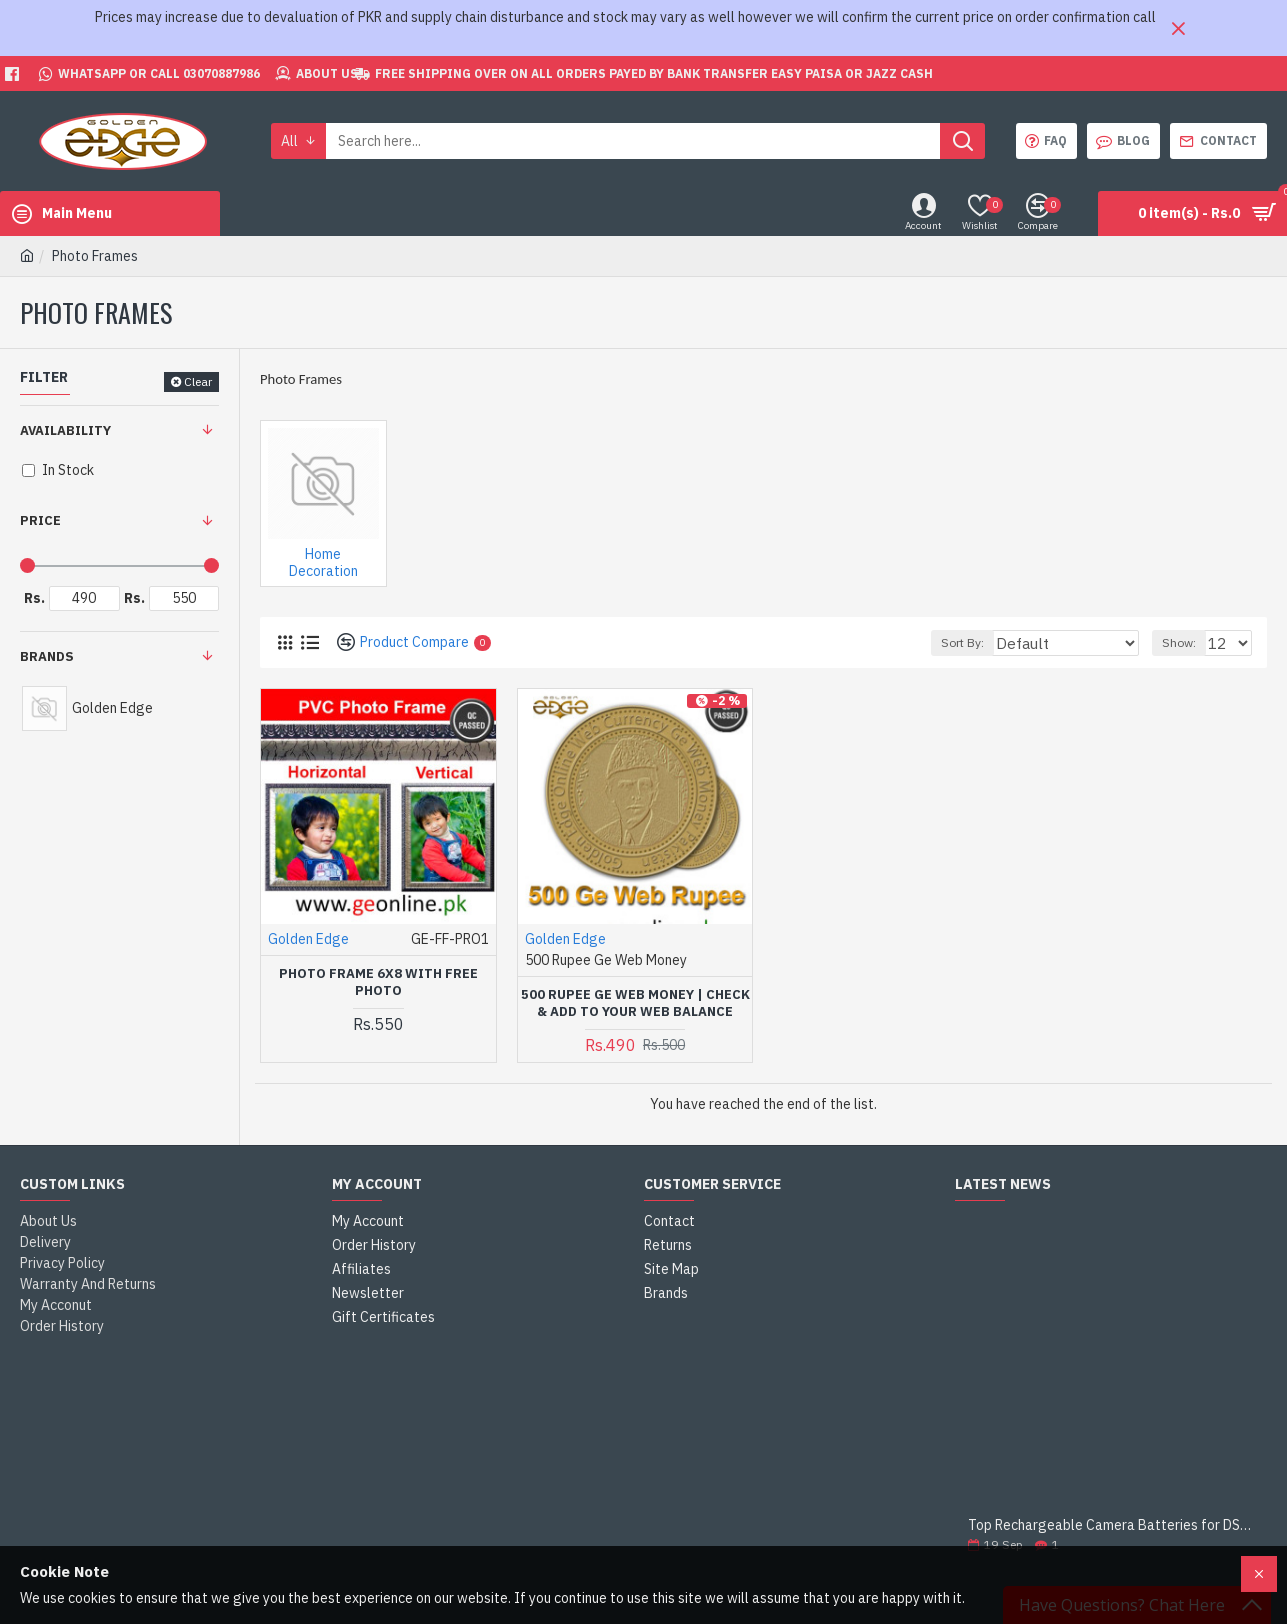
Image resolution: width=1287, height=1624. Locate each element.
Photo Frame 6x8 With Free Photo (378, 982)
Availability (65, 430)
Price (40, 520)
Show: (1185, 642)
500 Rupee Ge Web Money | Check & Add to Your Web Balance (635, 1003)
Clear (198, 381)
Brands (47, 656)
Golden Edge (308, 939)
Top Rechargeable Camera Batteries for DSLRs (1111, 1525)
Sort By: (997, 642)
